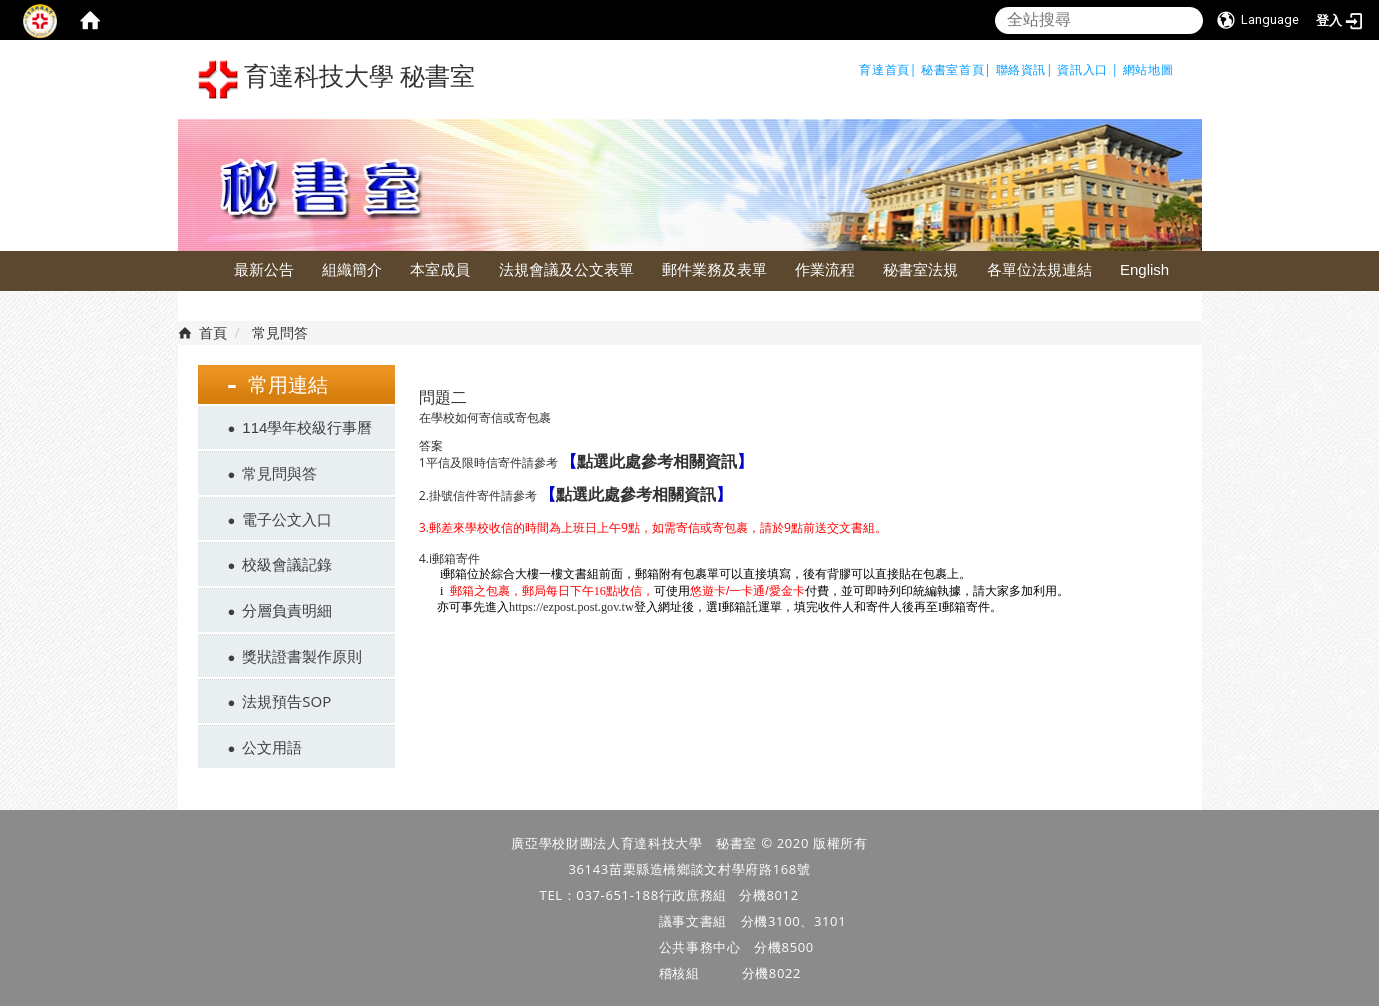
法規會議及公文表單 (566, 269)
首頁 (213, 332)
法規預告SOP (286, 701)
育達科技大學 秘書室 (337, 79)
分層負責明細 (287, 610)
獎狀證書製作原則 (302, 656)
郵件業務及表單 (714, 269)
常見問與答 (279, 473)
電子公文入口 (287, 519)
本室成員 (440, 269)
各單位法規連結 (1039, 269)
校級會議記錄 (287, 564)
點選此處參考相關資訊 (657, 461)
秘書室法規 (920, 269)
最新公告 (264, 269)
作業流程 (825, 269)
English (1144, 269)
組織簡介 (352, 269)
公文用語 (272, 747)
